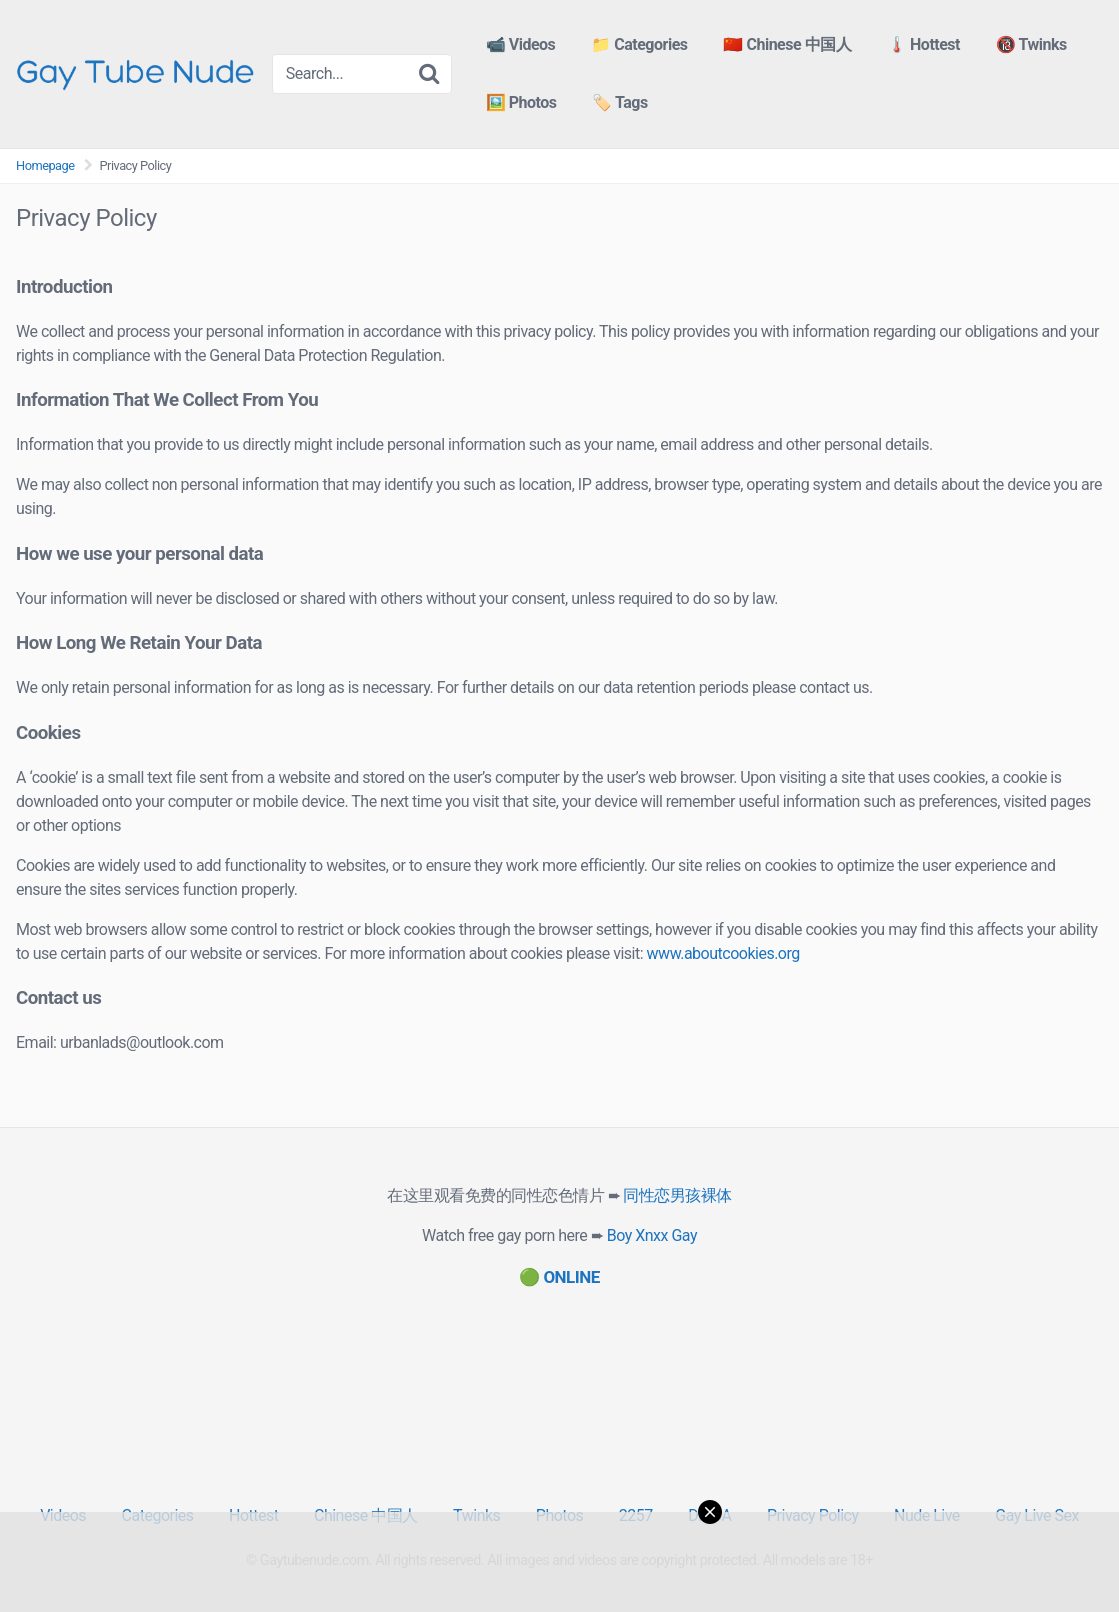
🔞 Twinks (1031, 44)
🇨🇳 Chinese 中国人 (787, 44)
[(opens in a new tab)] (559, 1277)
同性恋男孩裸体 (677, 1195)
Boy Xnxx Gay (652, 1235)
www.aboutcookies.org (723, 953)
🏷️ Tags (619, 102)
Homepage (45, 165)
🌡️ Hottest (923, 44)
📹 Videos (521, 44)
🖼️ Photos (521, 102)
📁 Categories (639, 44)
